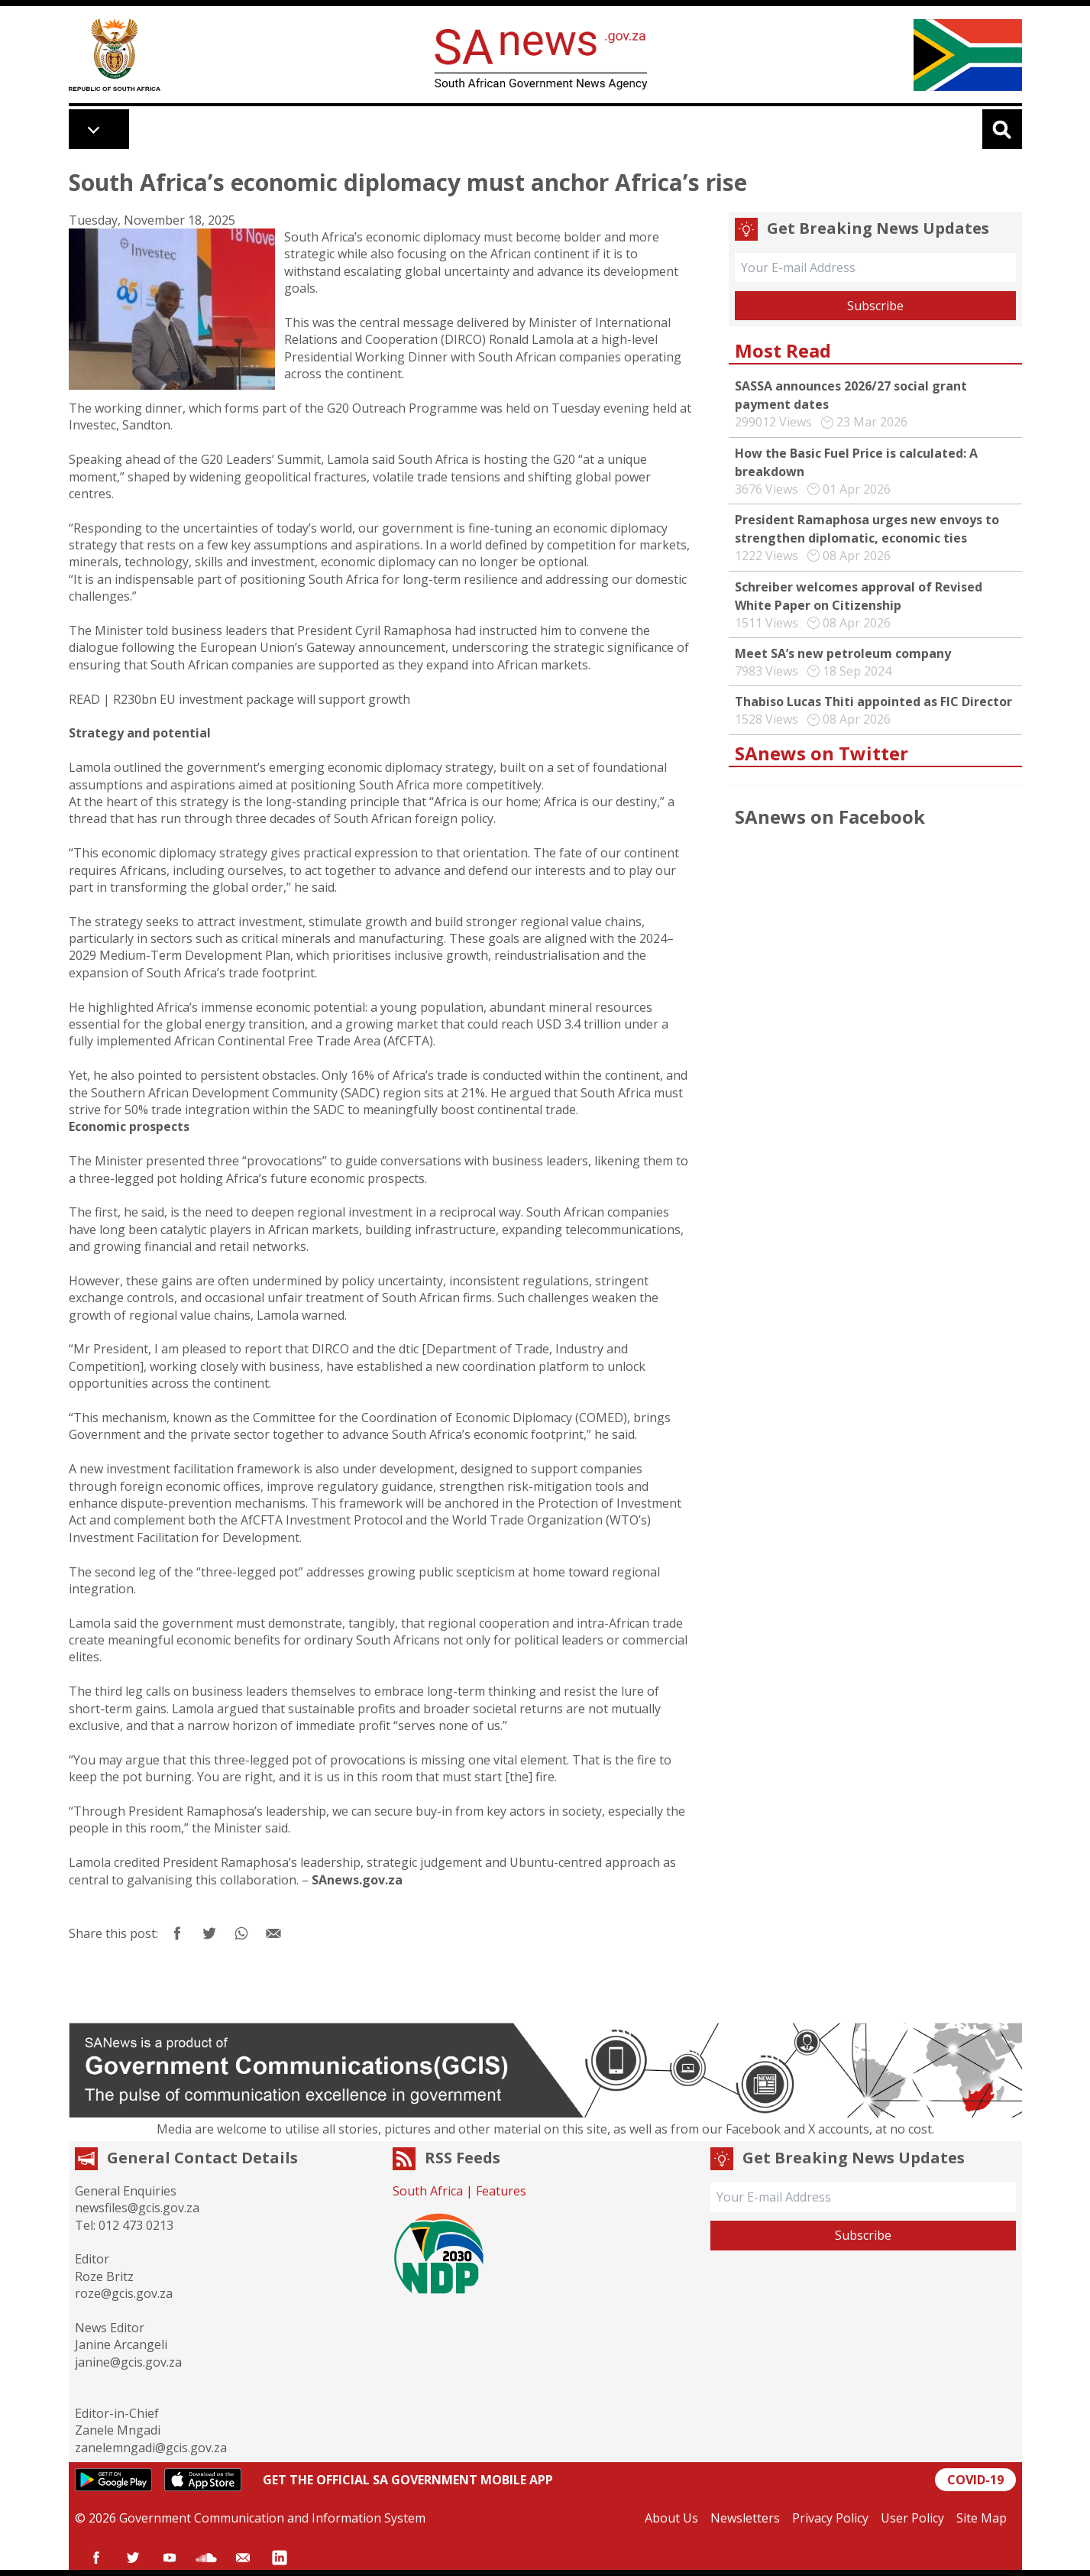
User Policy (912, 2518)
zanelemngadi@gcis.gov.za (151, 2447)
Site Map (981, 2518)
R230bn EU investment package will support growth (261, 699)
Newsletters (745, 2518)
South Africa (428, 2190)
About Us (671, 2518)
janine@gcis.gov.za (128, 2362)
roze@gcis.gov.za (124, 2293)
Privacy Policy (830, 2518)
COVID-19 (975, 2479)
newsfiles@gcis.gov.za (137, 2207)
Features (501, 2190)
